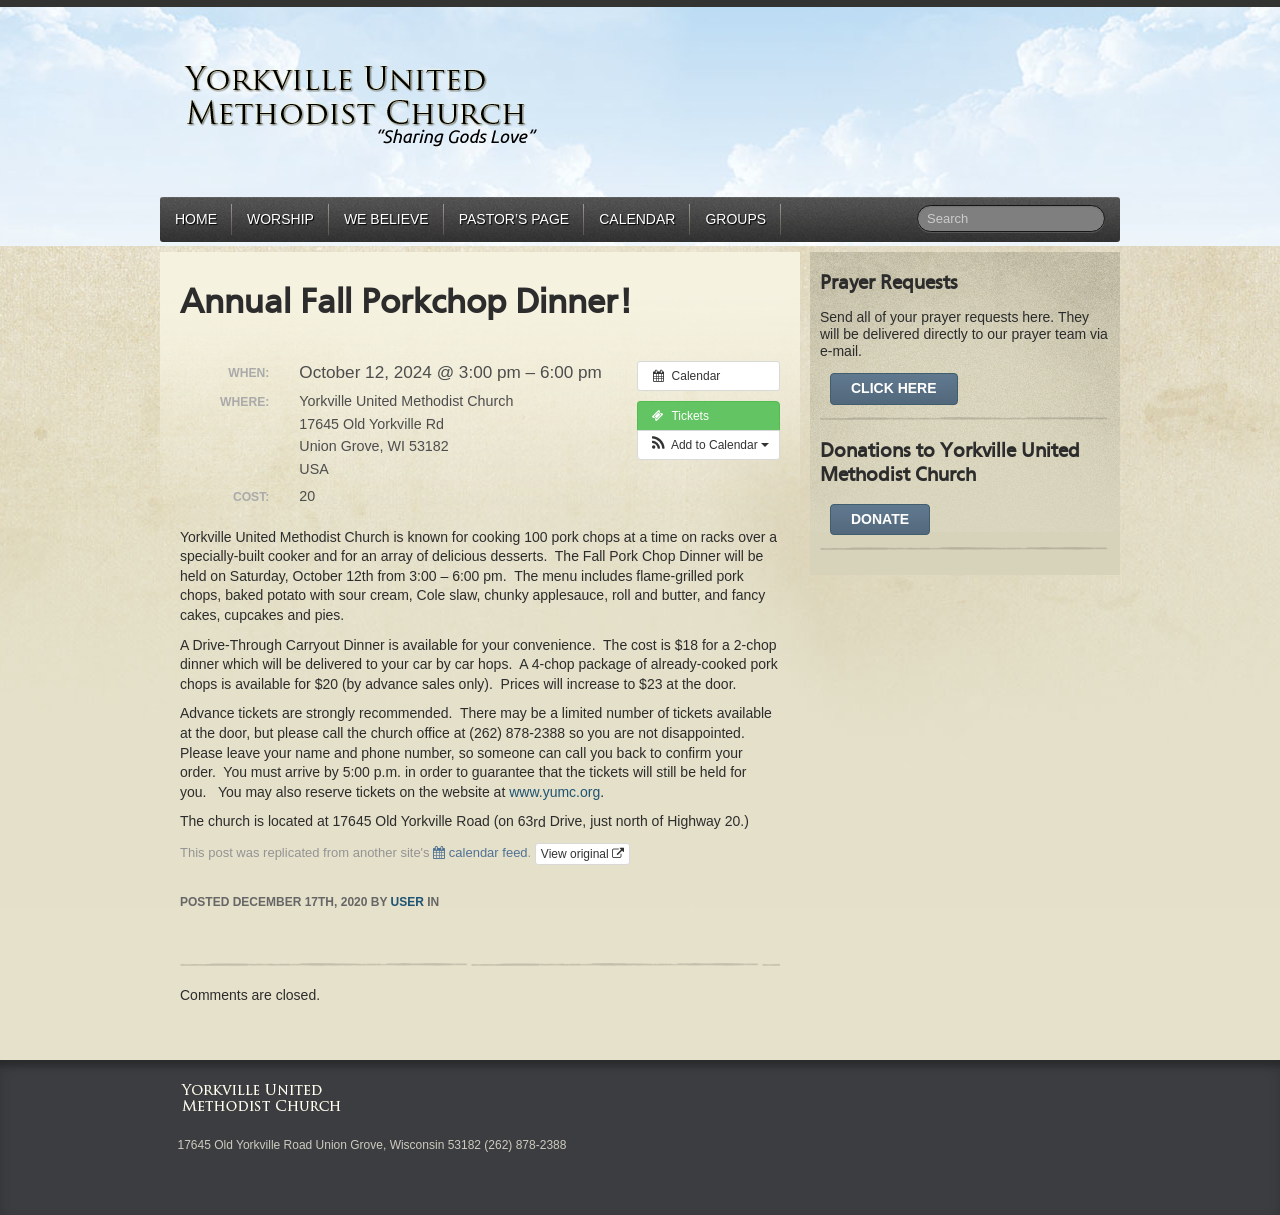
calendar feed (480, 852)
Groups (735, 219)
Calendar (637, 219)
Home (196, 219)
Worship (280, 219)
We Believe (386, 219)
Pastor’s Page (514, 219)
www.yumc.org (554, 792)
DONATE (880, 519)
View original (582, 854)
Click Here (894, 388)
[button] (708, 445)
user (407, 902)
